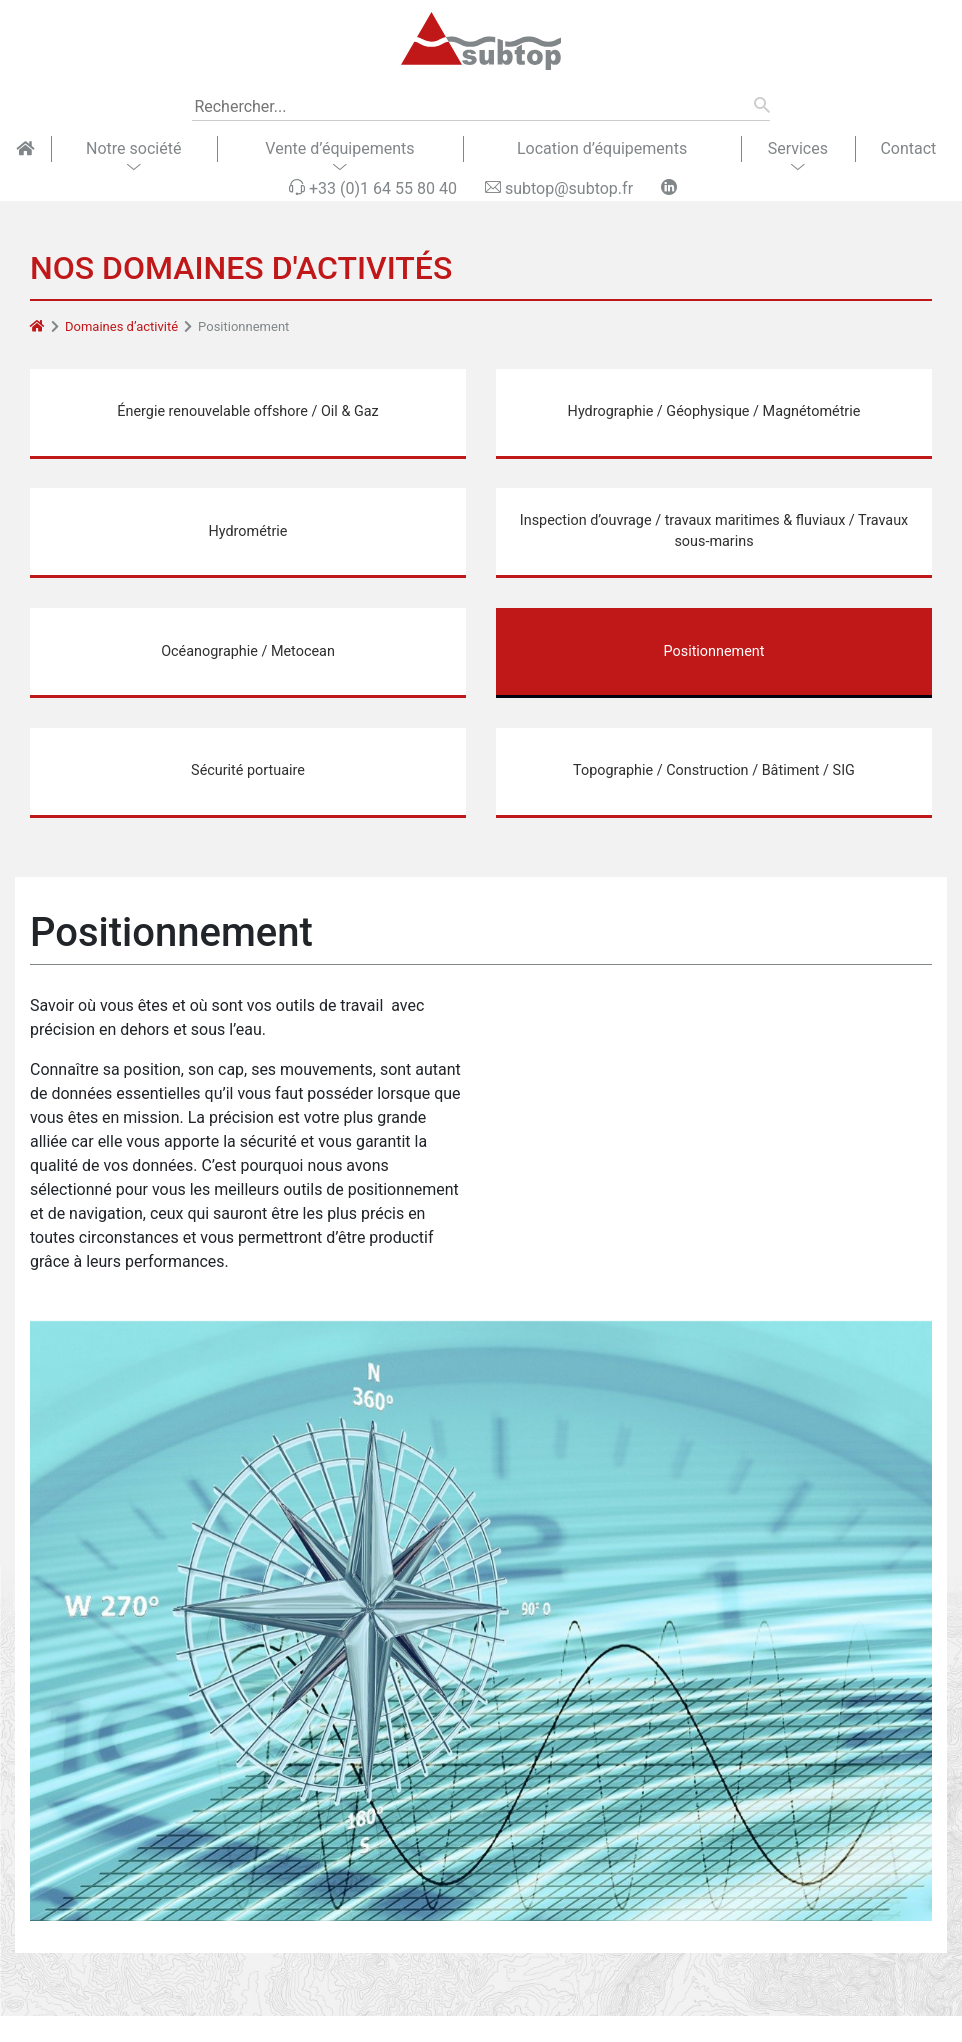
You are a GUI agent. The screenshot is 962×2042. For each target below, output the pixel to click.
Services (798, 148)
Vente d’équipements (339, 148)
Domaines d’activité (121, 326)
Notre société (133, 148)
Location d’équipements (602, 148)
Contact (908, 148)
